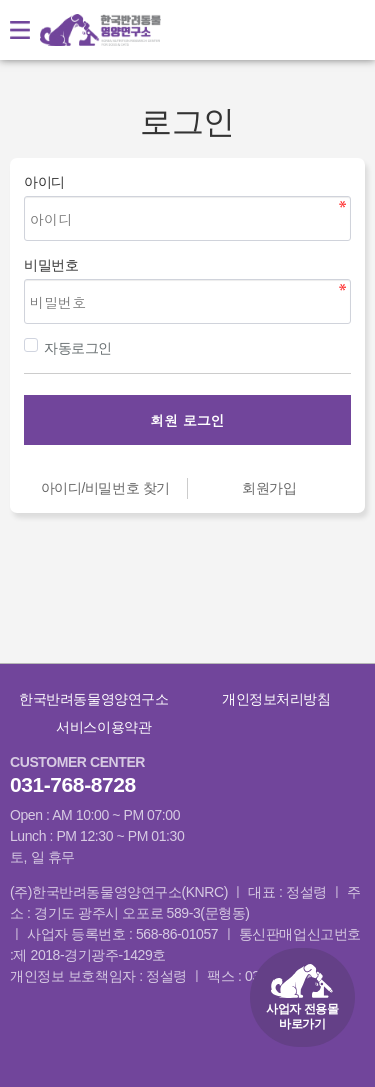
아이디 (44, 182)
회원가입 (269, 488)
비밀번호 (51, 265)
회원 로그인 (187, 420)
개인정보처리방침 (276, 699)
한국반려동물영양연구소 (93, 699)
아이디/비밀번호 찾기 (105, 488)
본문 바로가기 (0, 0)
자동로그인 (68, 347)
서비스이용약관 (103, 727)
